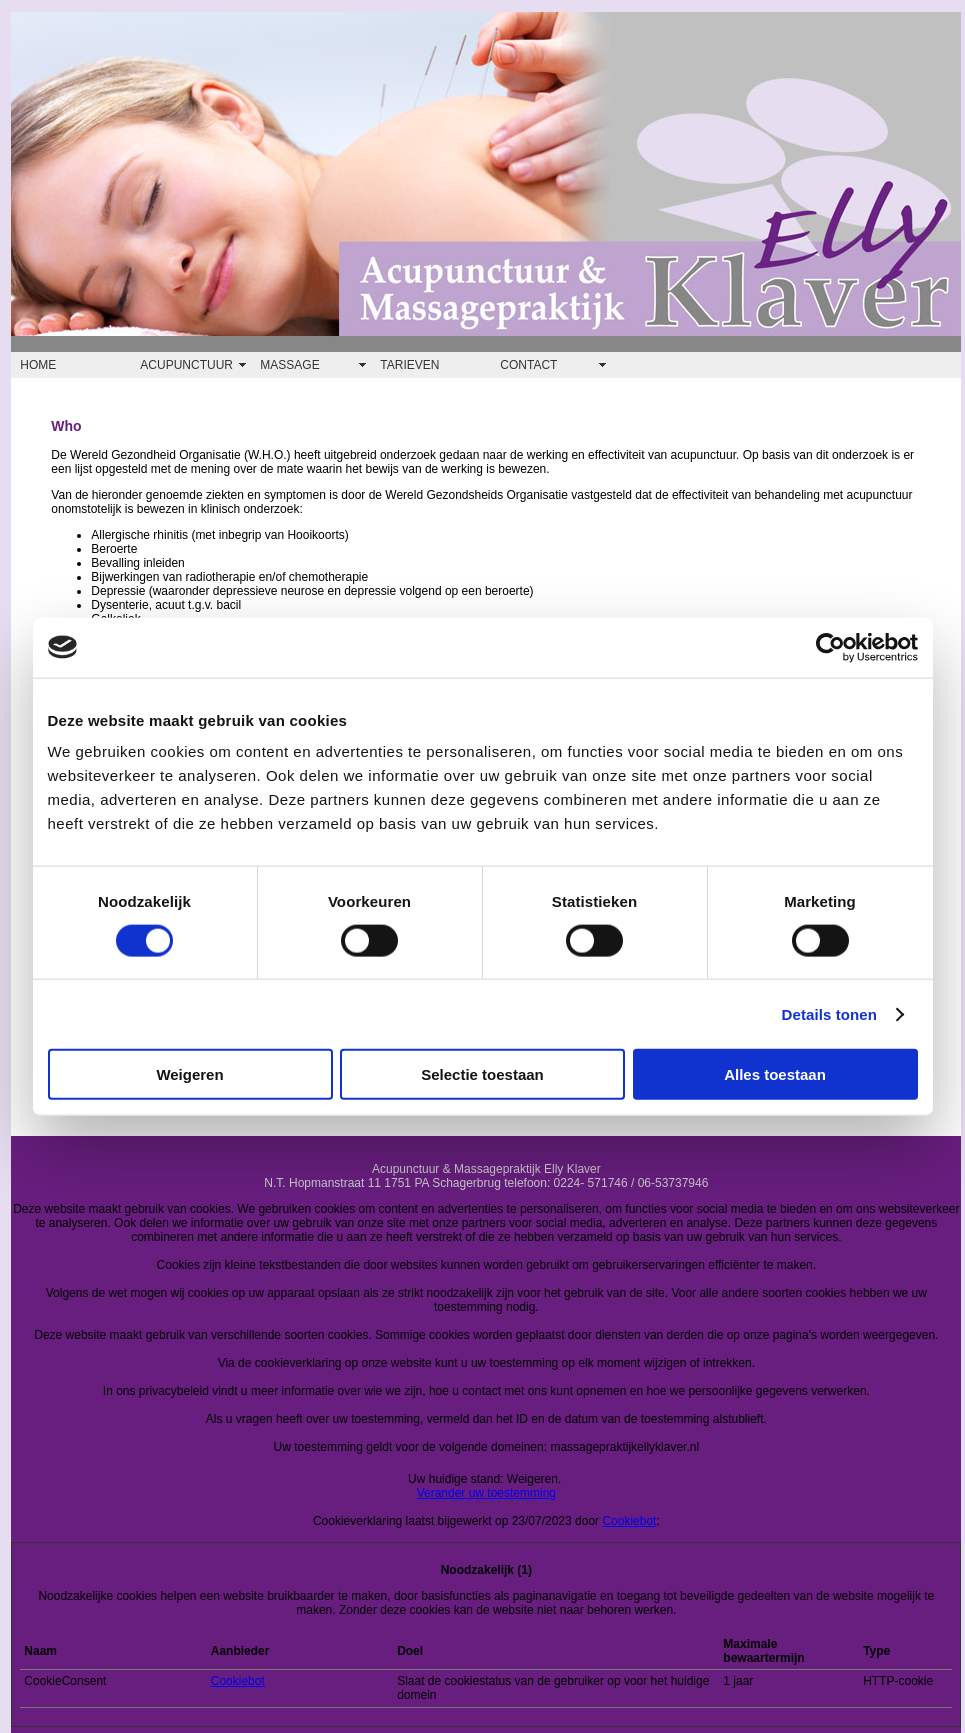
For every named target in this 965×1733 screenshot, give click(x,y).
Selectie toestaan (482, 1074)
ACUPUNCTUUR (186, 365)
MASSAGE (289, 365)
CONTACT (528, 365)
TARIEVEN (409, 365)
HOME (38, 365)
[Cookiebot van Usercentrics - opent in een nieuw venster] (830, 647)
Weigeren (189, 1074)
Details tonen (829, 1013)
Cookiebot (629, 1521)
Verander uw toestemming (486, 1493)
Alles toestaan (775, 1074)
